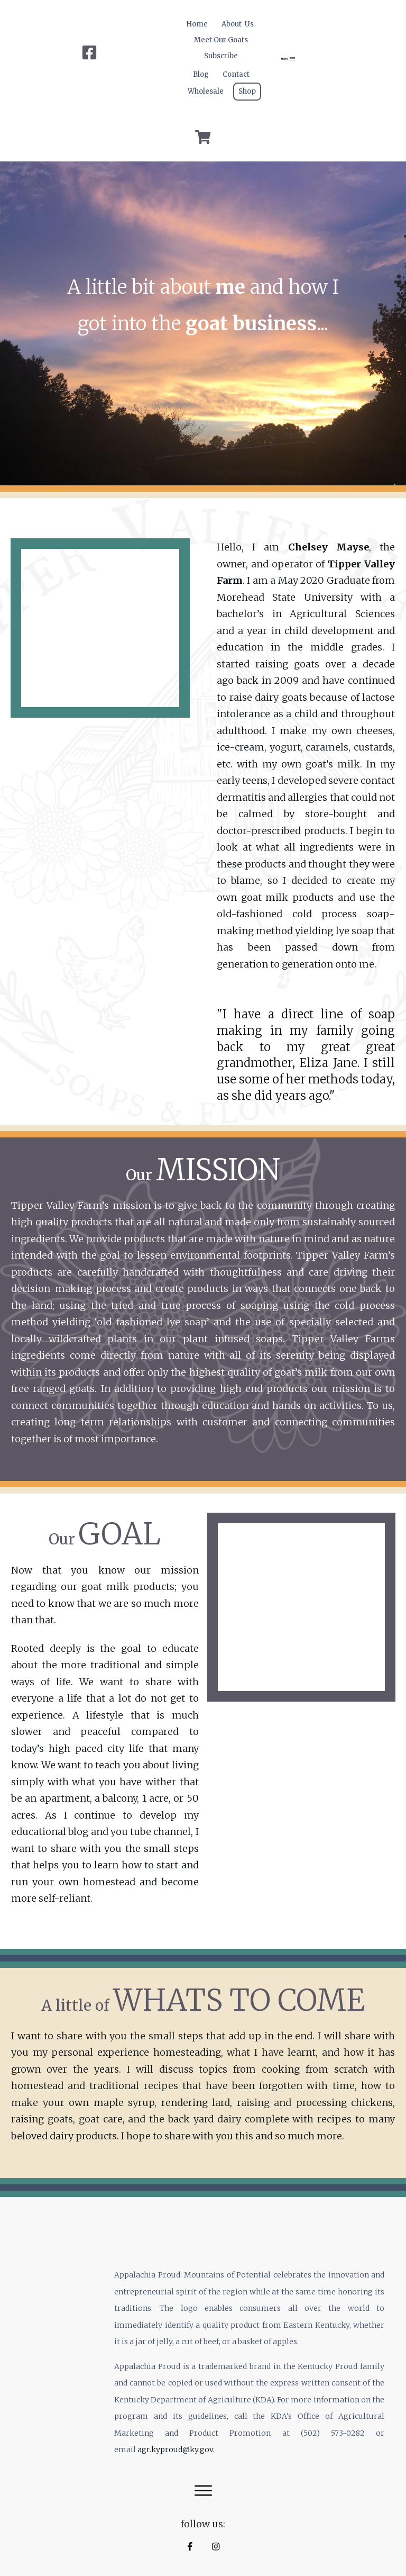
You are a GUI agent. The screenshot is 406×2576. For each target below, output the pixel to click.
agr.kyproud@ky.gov (175, 2449)
